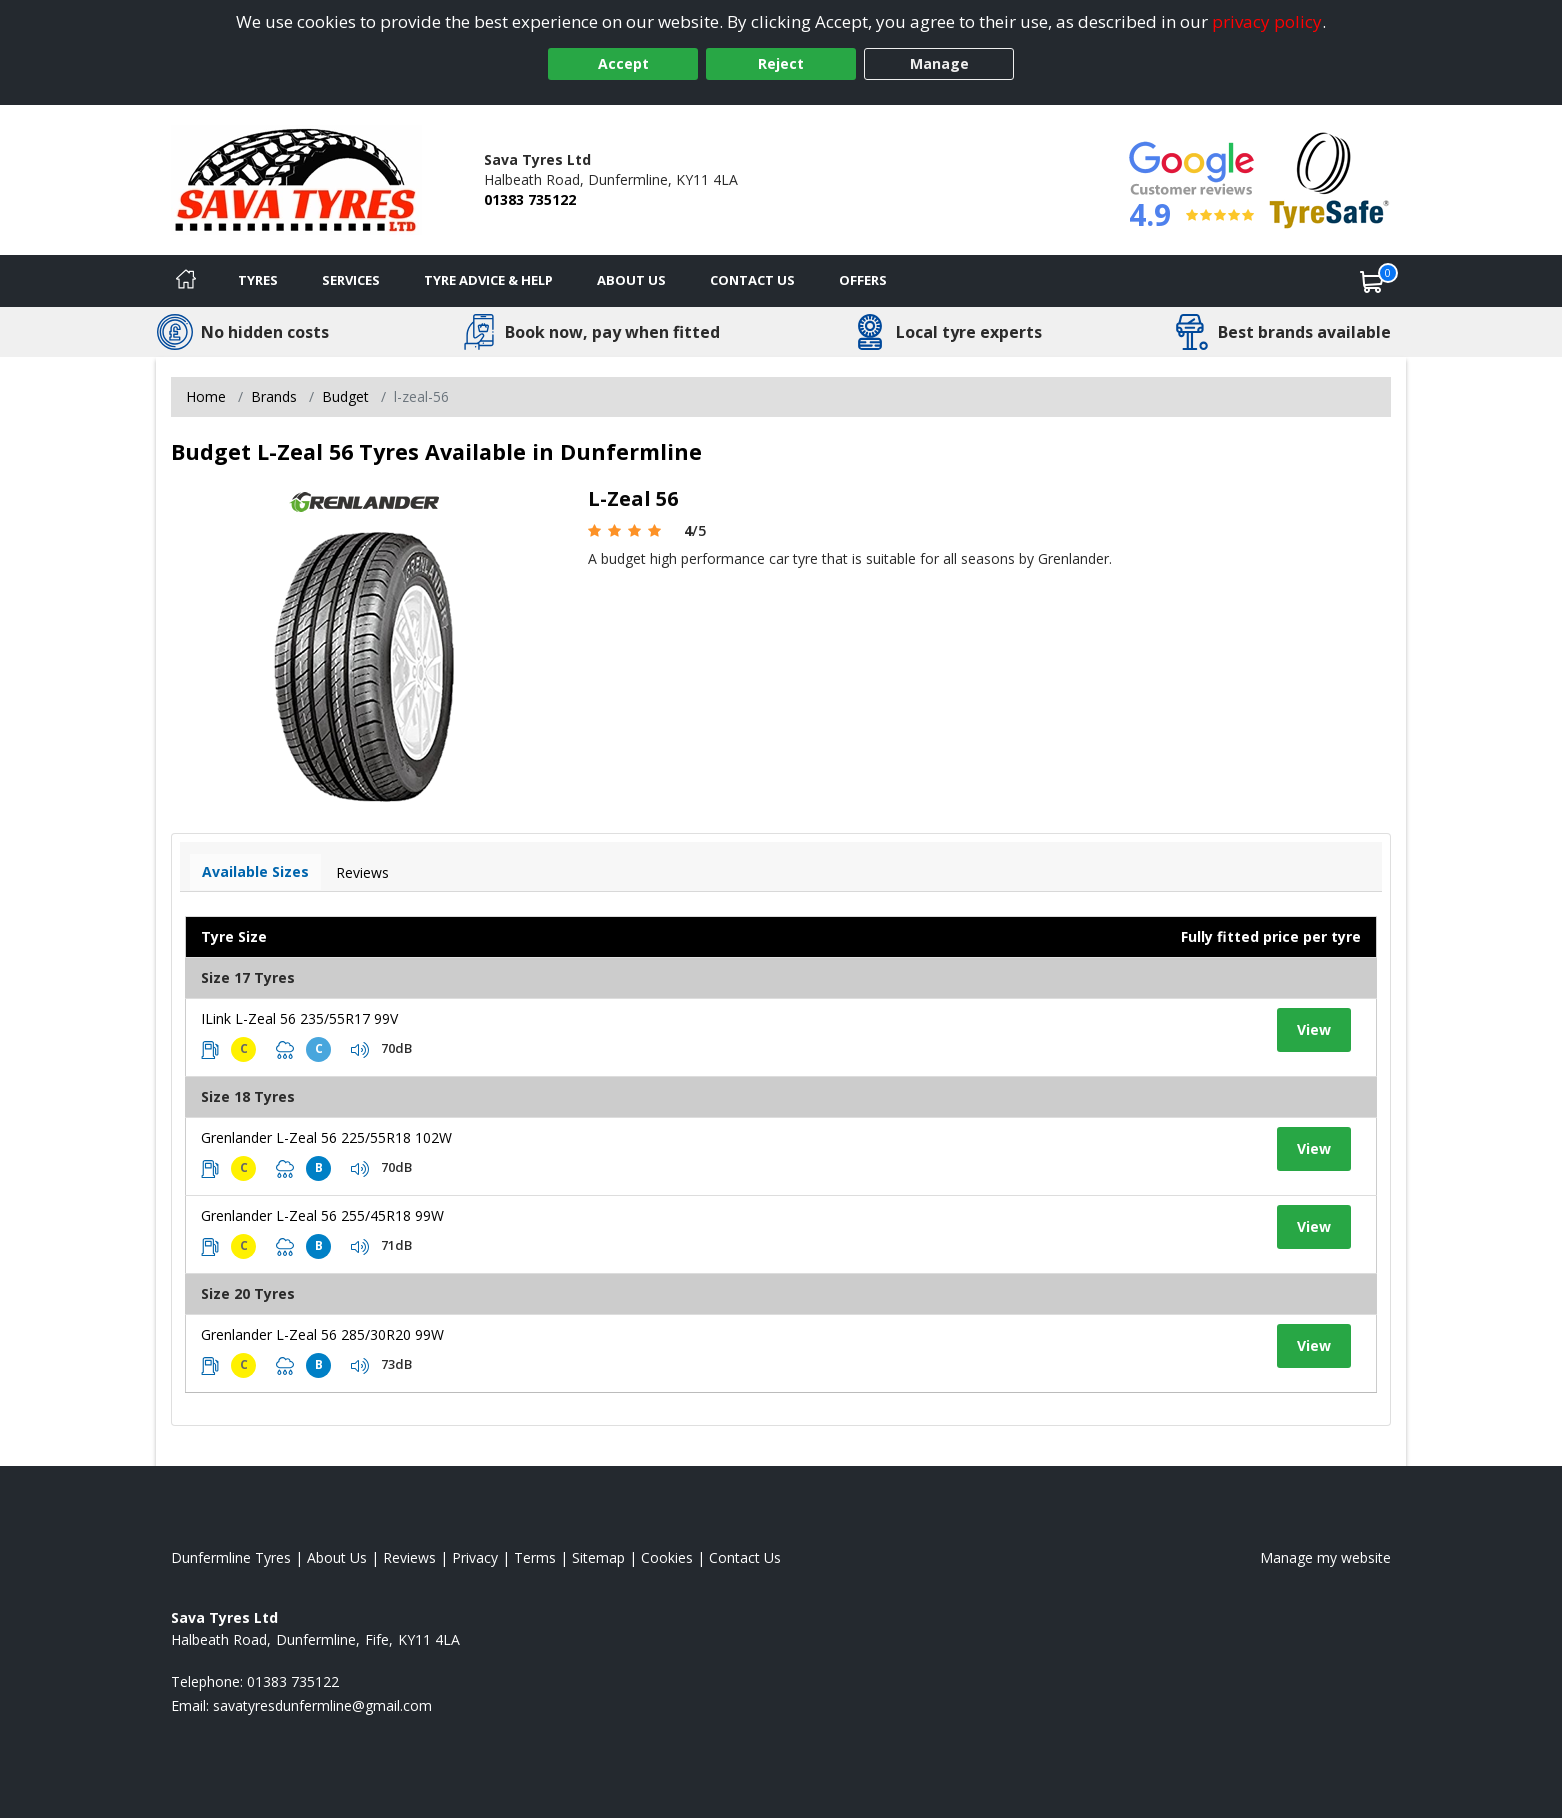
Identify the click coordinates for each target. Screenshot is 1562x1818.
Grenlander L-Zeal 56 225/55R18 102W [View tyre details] (326, 1137)
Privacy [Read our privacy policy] (475, 1557)
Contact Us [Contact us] (752, 280)
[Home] (186, 281)
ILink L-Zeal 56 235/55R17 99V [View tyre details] (299, 1018)
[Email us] (322, 1705)
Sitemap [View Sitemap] (598, 1557)
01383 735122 (530, 199)
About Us (631, 280)
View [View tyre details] (1314, 1029)
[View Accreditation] (1329, 178)
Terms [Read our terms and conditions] (535, 1557)
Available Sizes (255, 871)
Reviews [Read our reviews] (409, 1557)
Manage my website (1325, 1557)
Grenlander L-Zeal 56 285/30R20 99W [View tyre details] (322, 1334)
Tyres (258, 280)
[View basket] (1372, 281)
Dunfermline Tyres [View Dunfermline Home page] (231, 1557)
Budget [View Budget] (345, 396)
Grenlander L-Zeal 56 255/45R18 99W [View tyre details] (322, 1215)
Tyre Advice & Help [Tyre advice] (488, 280)
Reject (781, 63)
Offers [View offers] (863, 280)
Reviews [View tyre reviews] (362, 872)
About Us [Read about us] (337, 1557)
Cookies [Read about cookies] (667, 1557)
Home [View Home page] (206, 396)
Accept (623, 63)
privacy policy (1267, 21)
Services (351, 280)
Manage (939, 63)
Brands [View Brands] (274, 396)
